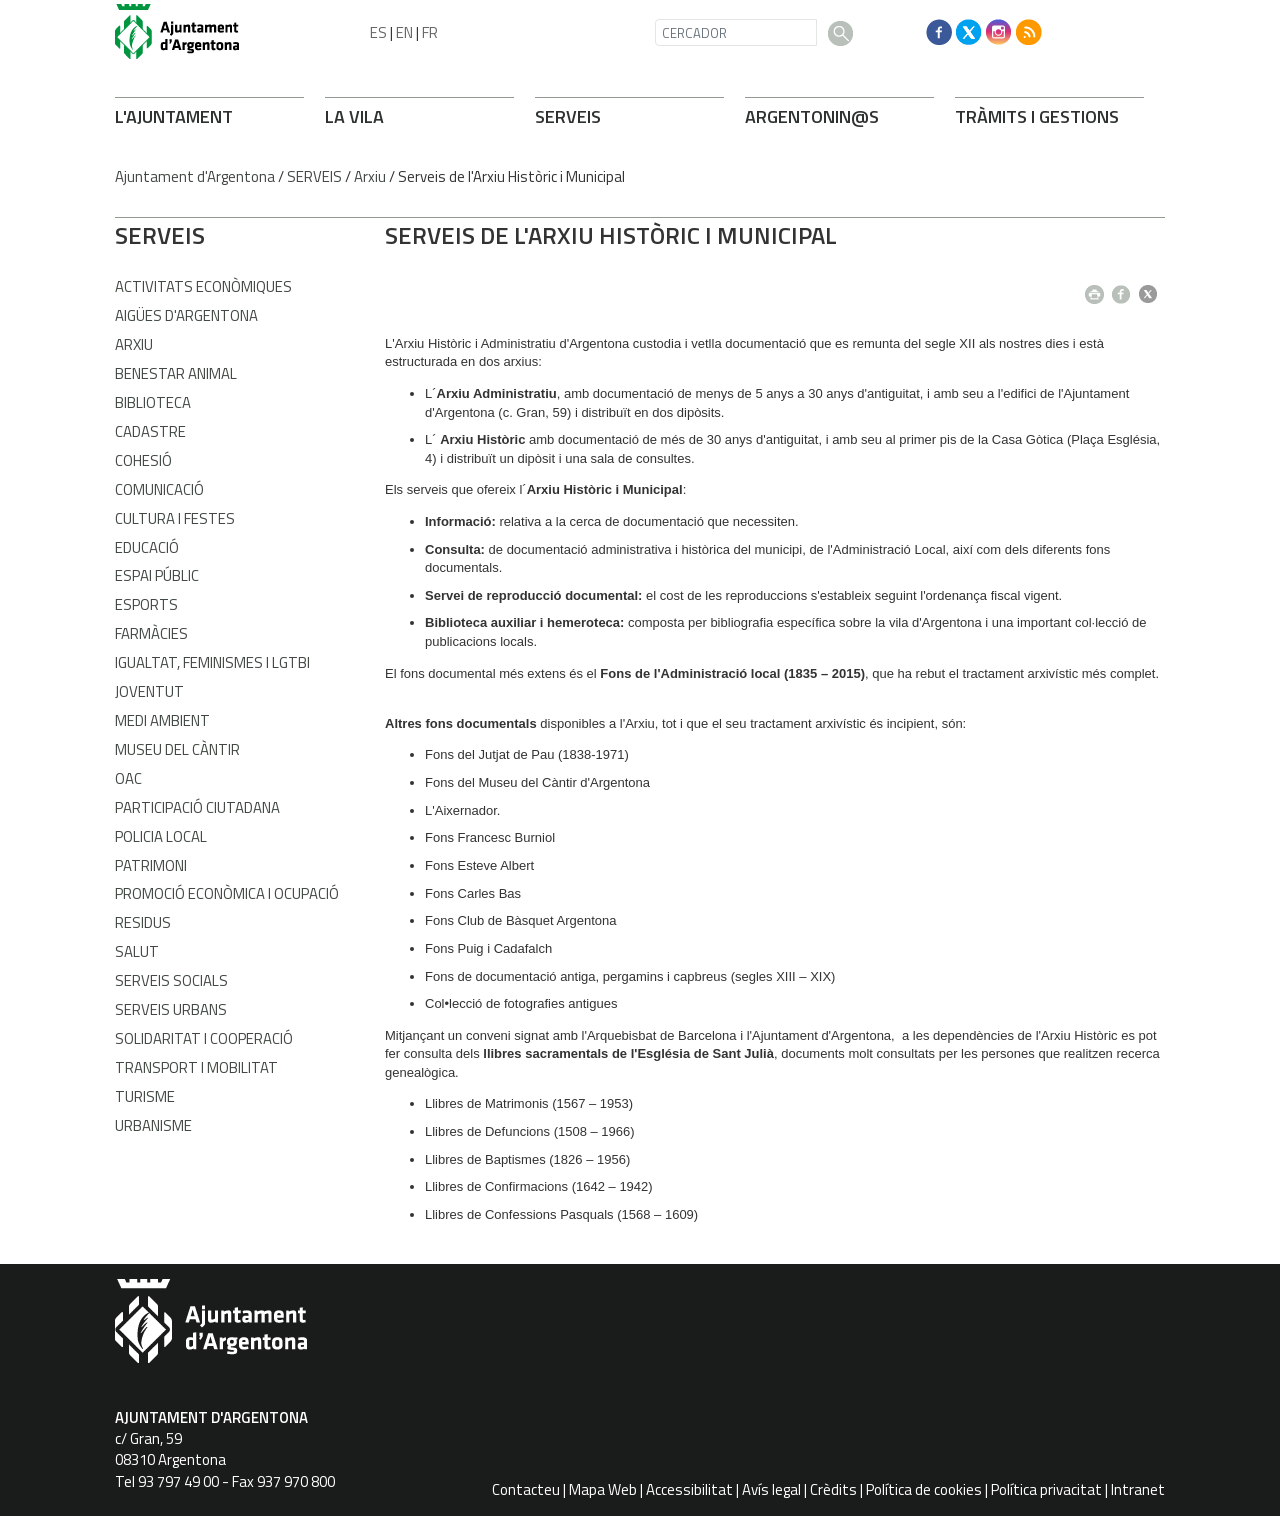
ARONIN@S (812, 116)
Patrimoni (151, 865)
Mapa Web (603, 1489)
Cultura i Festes (175, 518)
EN (404, 32)
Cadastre (150, 431)
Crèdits (833, 1489)
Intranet (1138, 1489)
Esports (146, 604)
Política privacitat (1046, 1489)
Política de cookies (924, 1489)
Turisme (145, 1096)
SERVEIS (568, 116)
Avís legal (771, 1489)
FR (430, 32)
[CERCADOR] (736, 32)
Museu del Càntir (177, 749)
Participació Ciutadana (197, 807)
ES (378, 32)
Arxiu (370, 176)
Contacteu (526, 1489)
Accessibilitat (689, 1489)
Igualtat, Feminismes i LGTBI (212, 662)
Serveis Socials (171, 980)
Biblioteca (153, 402)
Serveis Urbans (171, 1009)
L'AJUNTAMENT (174, 116)
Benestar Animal (176, 373)
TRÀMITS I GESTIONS (1037, 116)
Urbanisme (153, 1125)
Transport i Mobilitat (196, 1067)
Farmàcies (151, 633)
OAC (128, 778)
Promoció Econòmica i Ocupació (227, 893)
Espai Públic (157, 575)
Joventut (149, 691)
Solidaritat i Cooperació (204, 1038)
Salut (137, 951)
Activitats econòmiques (203, 286)
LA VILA (354, 116)
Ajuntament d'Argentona (195, 176)
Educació (147, 547)
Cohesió (143, 460)
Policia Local (161, 836)
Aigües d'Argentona (186, 315)
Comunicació (159, 489)
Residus (143, 922)
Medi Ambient (162, 720)
